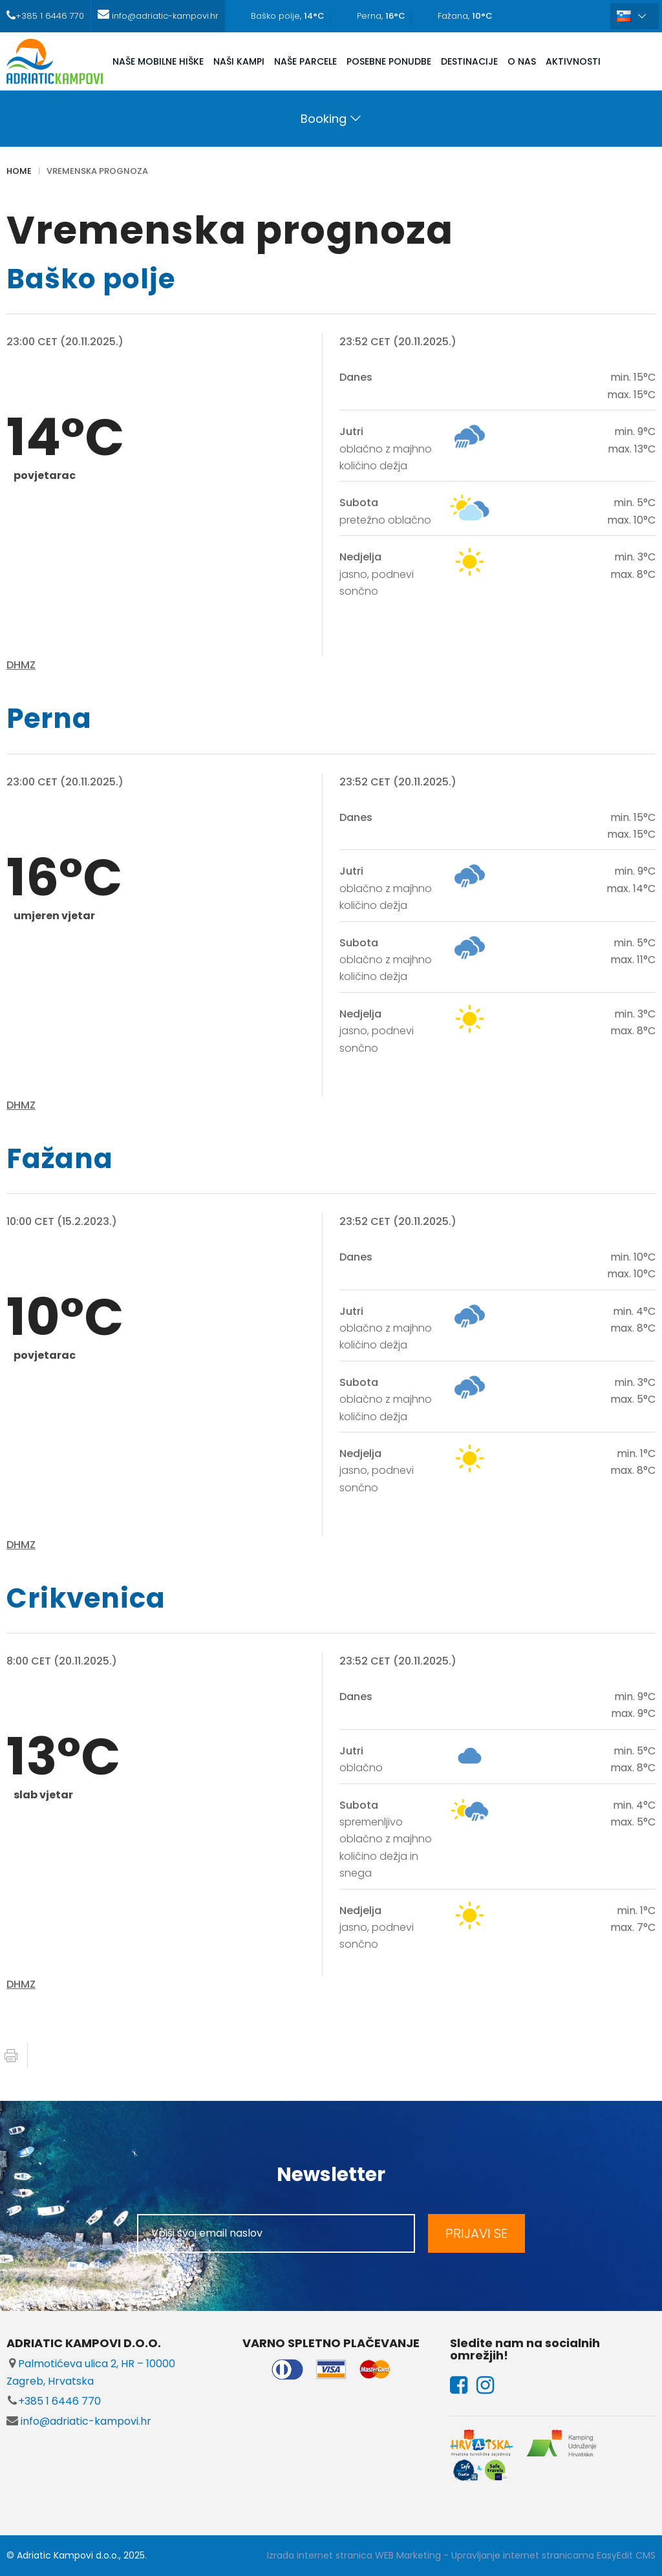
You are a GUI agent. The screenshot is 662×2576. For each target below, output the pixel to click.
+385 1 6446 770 (53, 2401)
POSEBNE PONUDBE (389, 61)
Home (19, 171)
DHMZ (21, 664)
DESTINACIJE (469, 61)
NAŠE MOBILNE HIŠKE (158, 61)
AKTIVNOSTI (573, 61)
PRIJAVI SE (476, 2233)
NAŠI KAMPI (238, 61)
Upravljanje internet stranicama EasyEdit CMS (553, 2555)
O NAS (521, 61)
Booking (324, 119)
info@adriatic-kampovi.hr (78, 2421)
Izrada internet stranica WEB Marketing (354, 2555)
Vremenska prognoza (97, 171)
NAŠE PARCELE (305, 61)
